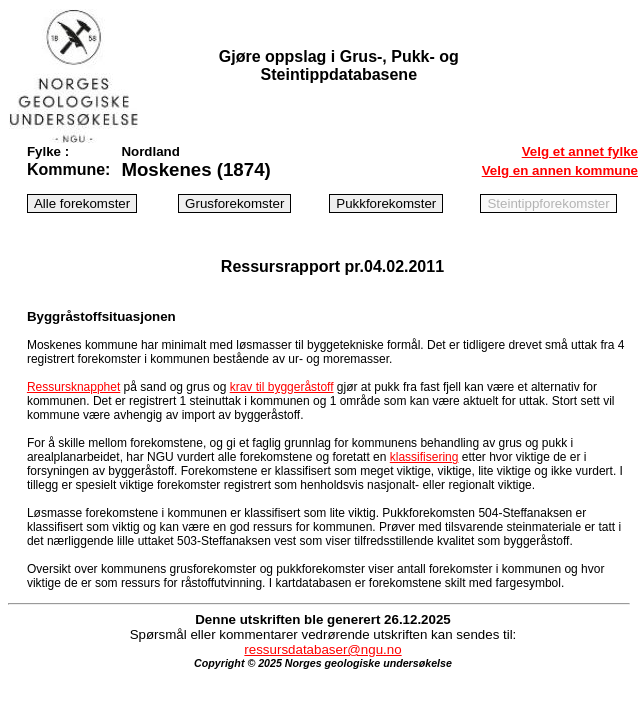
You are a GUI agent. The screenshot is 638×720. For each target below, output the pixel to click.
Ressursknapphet (73, 387)
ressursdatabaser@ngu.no (322, 649)
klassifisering (424, 457)
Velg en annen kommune (560, 170)
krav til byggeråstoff (282, 387)
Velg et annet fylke (580, 151)
